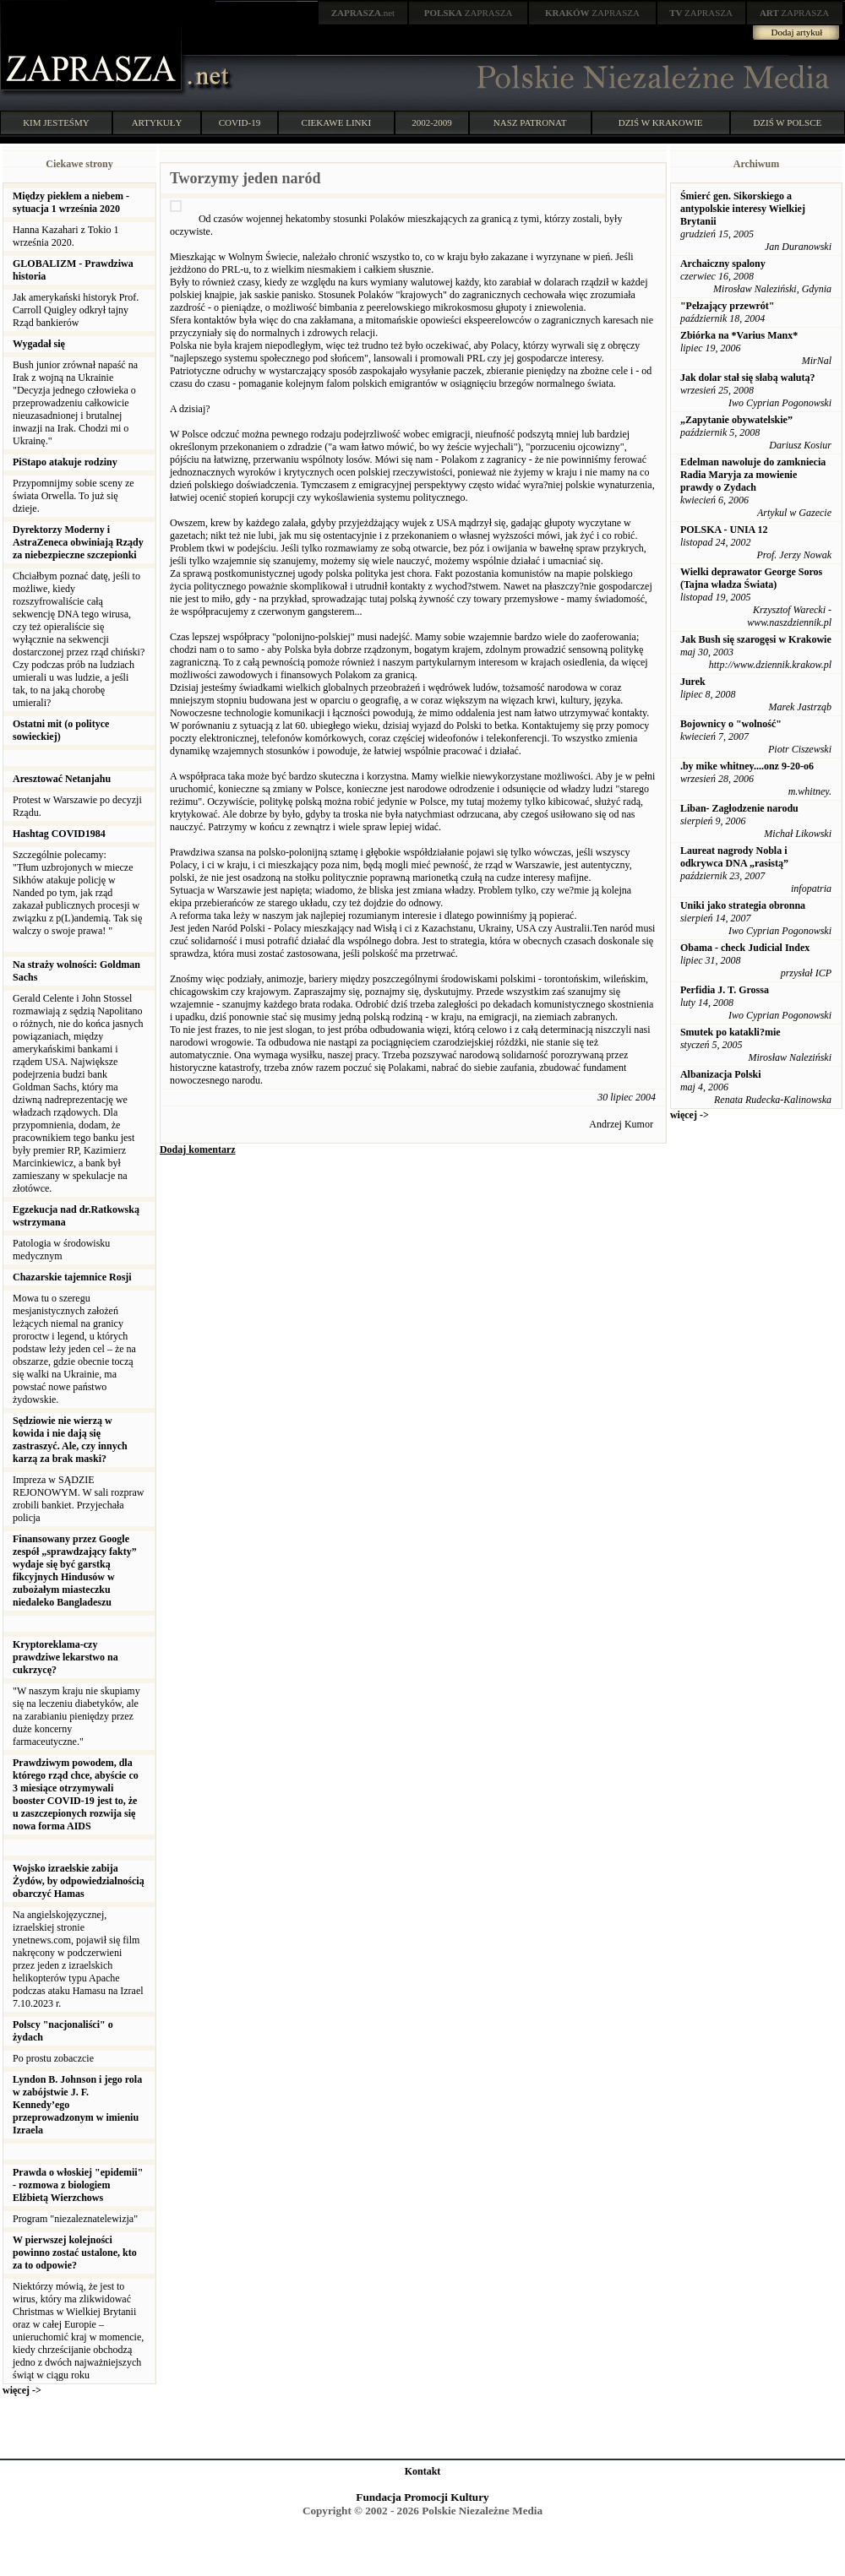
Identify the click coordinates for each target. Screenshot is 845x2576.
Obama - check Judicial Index (745, 948)
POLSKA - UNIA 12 (724, 529)
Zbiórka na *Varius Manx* (739, 335)
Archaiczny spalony (723, 263)
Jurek (693, 681)
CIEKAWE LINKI (337, 122)
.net (363, 13)
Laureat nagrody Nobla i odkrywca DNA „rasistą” (734, 857)
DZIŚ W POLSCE (787, 122)
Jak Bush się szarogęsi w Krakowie (755, 639)
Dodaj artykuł (797, 32)
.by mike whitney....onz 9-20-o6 (747, 766)
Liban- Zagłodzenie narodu (739, 808)
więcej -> (22, 2390)
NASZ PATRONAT (530, 122)
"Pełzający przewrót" (727, 306)
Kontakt (423, 2471)
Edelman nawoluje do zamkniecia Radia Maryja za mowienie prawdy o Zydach (753, 474)
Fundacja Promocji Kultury (422, 2497)
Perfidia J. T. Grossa (724, 990)
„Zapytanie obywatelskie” (736, 420)
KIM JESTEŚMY (56, 122)
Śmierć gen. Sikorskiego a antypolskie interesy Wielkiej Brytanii (742, 208)
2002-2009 (432, 122)
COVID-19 (240, 122)
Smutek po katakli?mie (730, 1032)
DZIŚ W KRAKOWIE (661, 122)
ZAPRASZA (468, 13)
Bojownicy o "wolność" (731, 724)
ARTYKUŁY (157, 122)
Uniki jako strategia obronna (742, 905)
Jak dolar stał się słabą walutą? (747, 377)
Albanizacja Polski (720, 1074)
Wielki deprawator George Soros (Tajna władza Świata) (751, 578)
